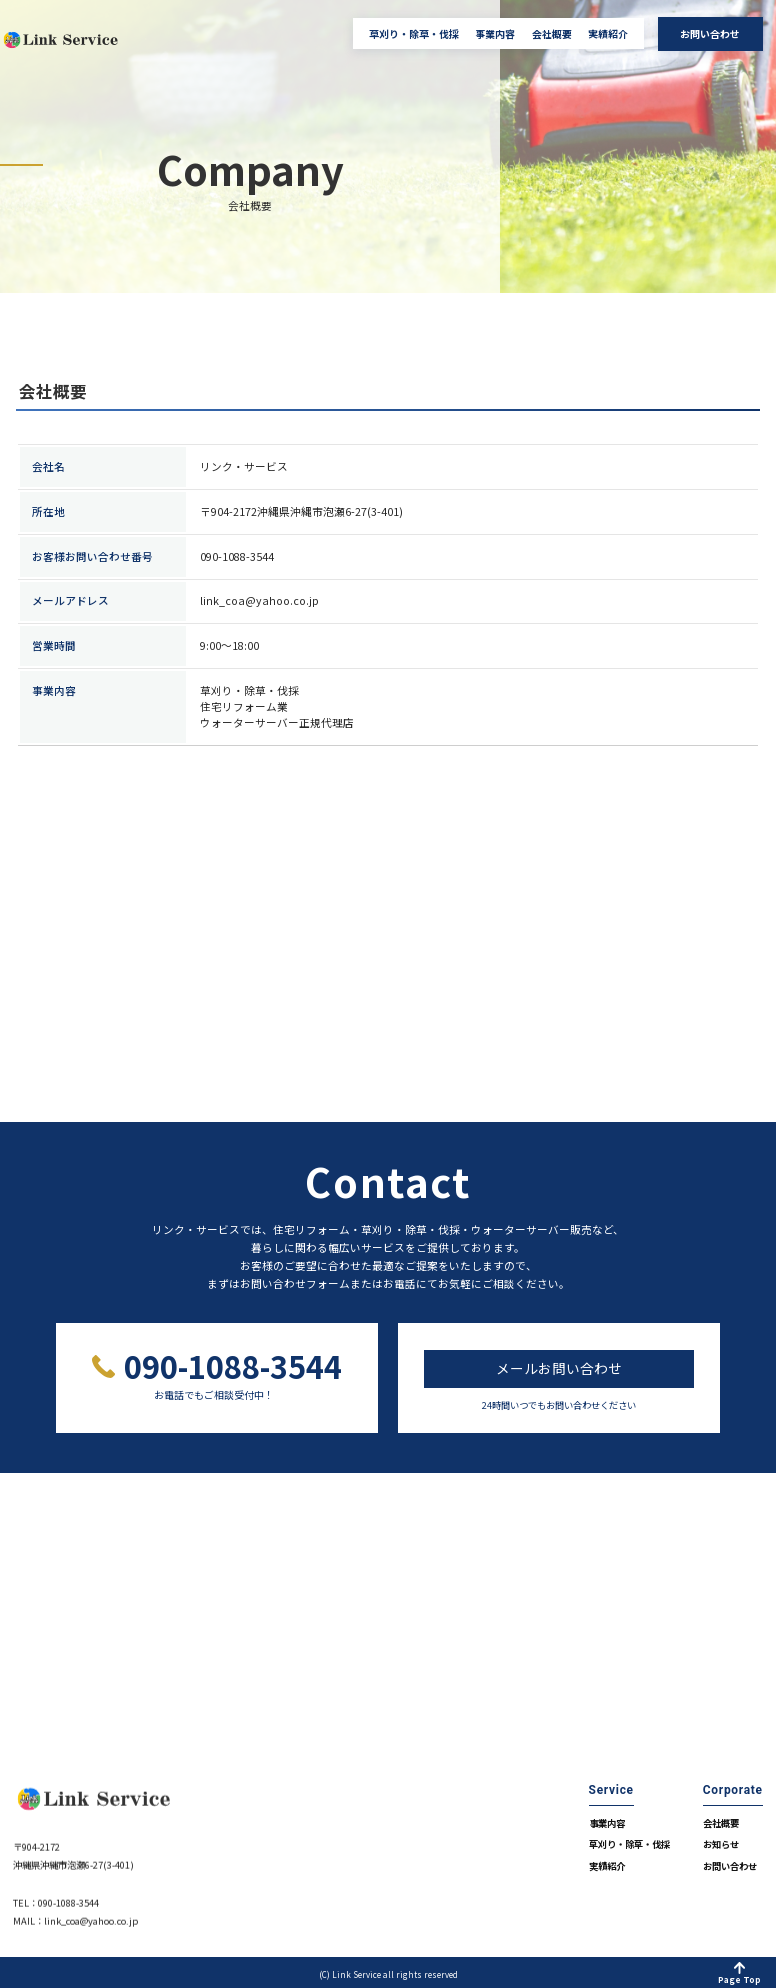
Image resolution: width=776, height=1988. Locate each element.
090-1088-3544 (232, 1366)
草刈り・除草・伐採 (414, 34)
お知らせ (721, 1840)
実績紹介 (608, 34)
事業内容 (495, 34)
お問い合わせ (710, 33)
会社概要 (552, 34)
